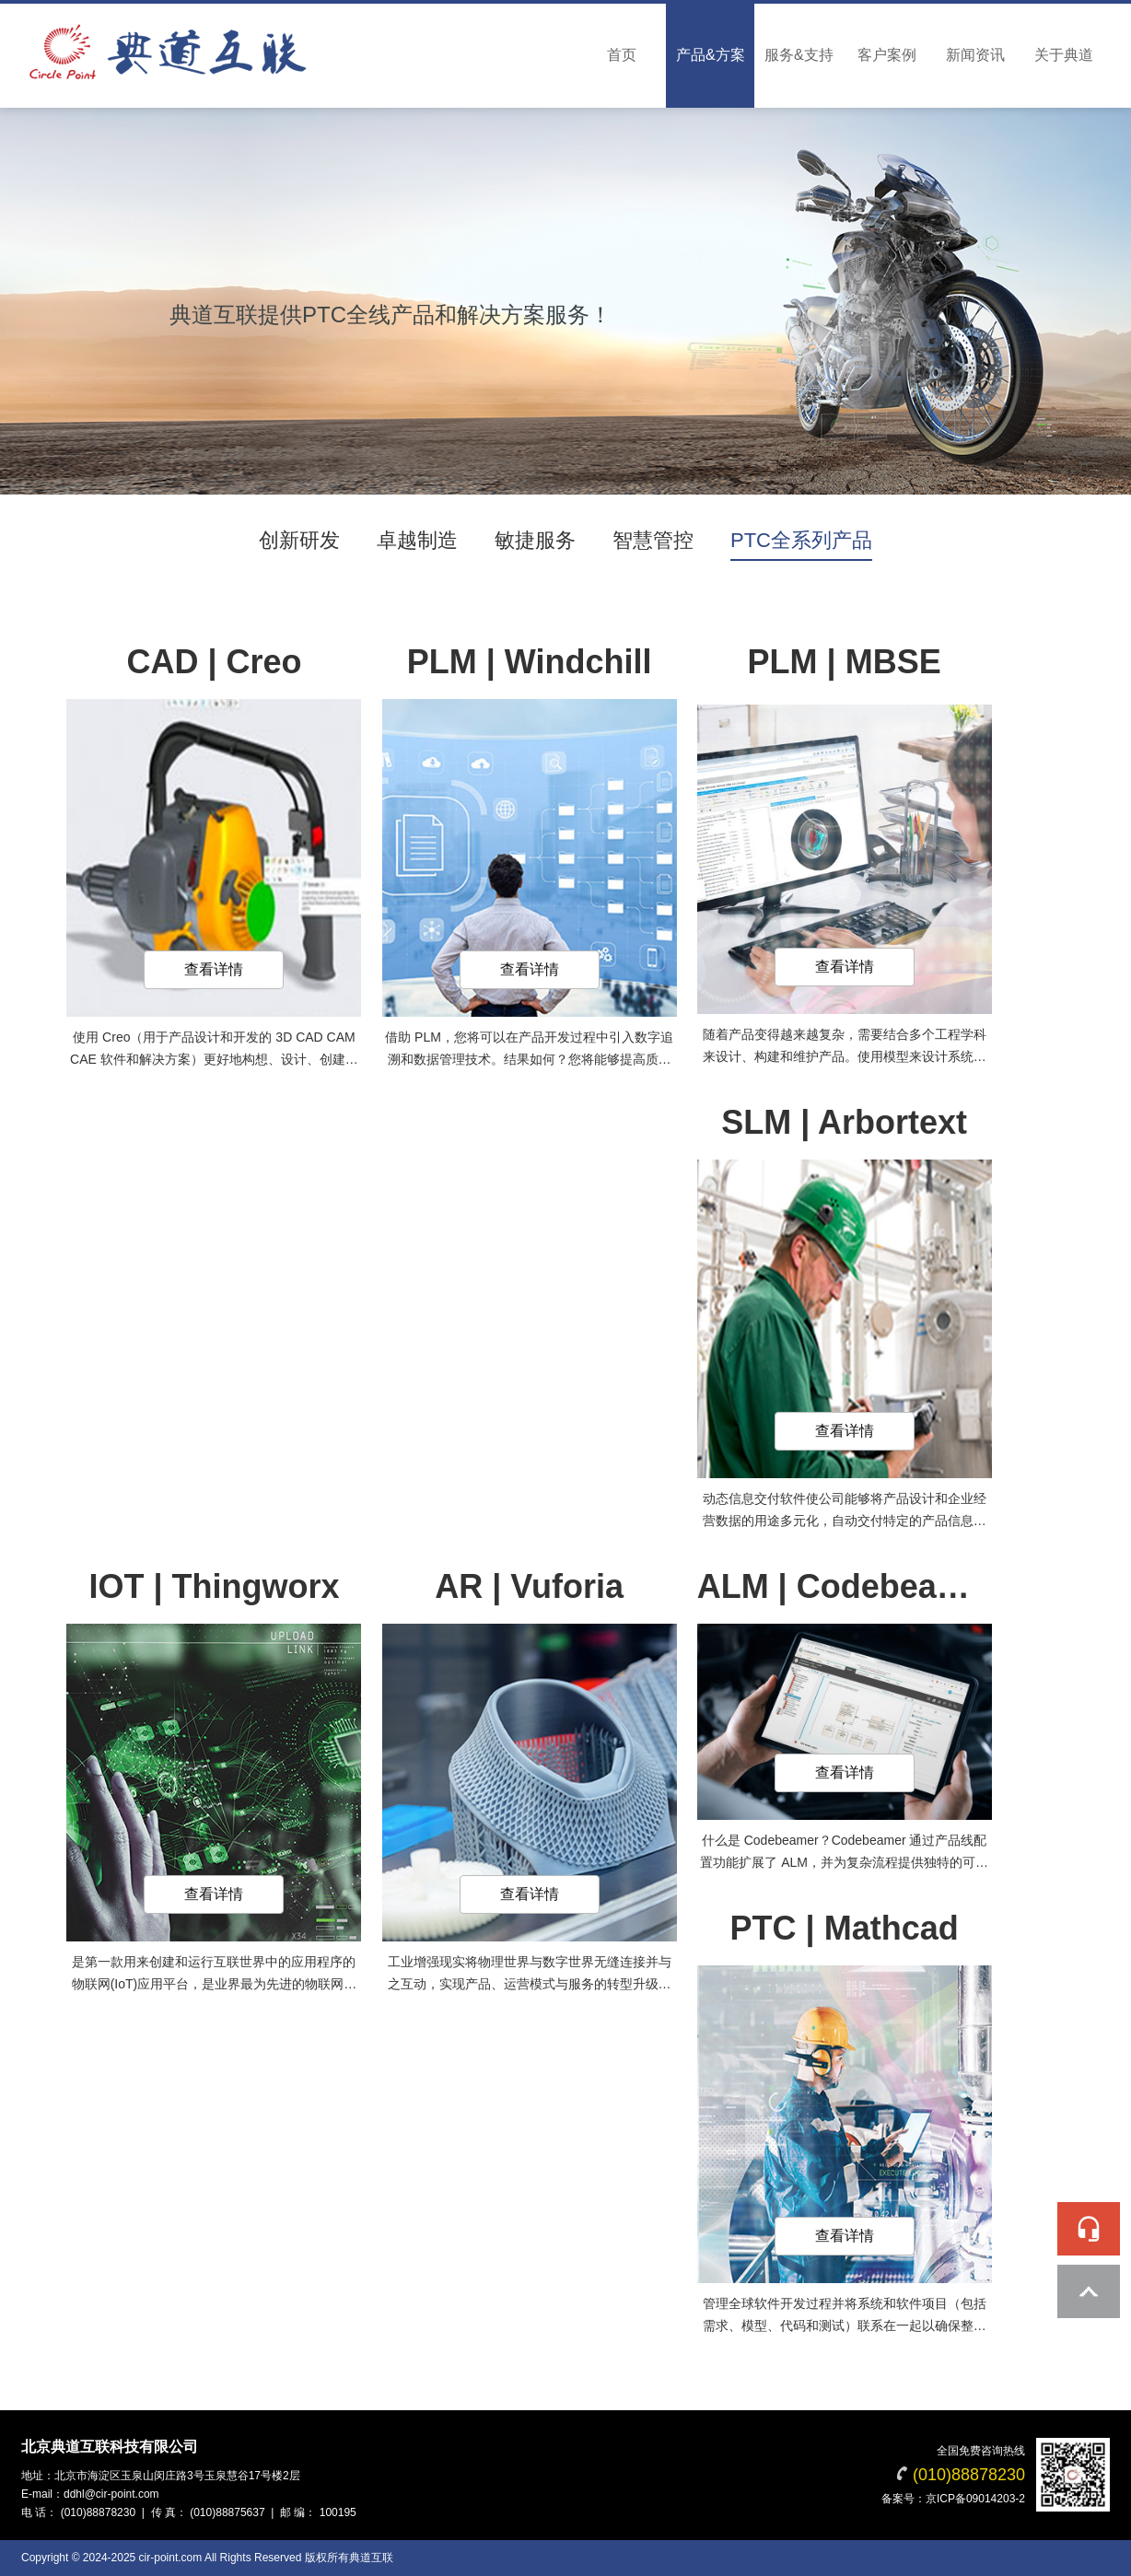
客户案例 (886, 55)
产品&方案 (710, 55)
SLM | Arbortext (844, 1122)
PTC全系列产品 (801, 540)
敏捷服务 (535, 540)
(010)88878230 (969, 2474)
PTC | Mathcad (844, 1928)
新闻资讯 (975, 55)
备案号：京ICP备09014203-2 (953, 2498)
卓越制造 (417, 540)
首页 (621, 55)
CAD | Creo (213, 662)
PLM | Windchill (529, 662)
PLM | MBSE (844, 662)
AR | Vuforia (529, 1586)
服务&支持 (799, 55)
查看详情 (213, 969)
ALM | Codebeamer (847, 1586)
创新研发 (299, 540)
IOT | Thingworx (213, 1586)
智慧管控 (653, 540)
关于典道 (1063, 55)
